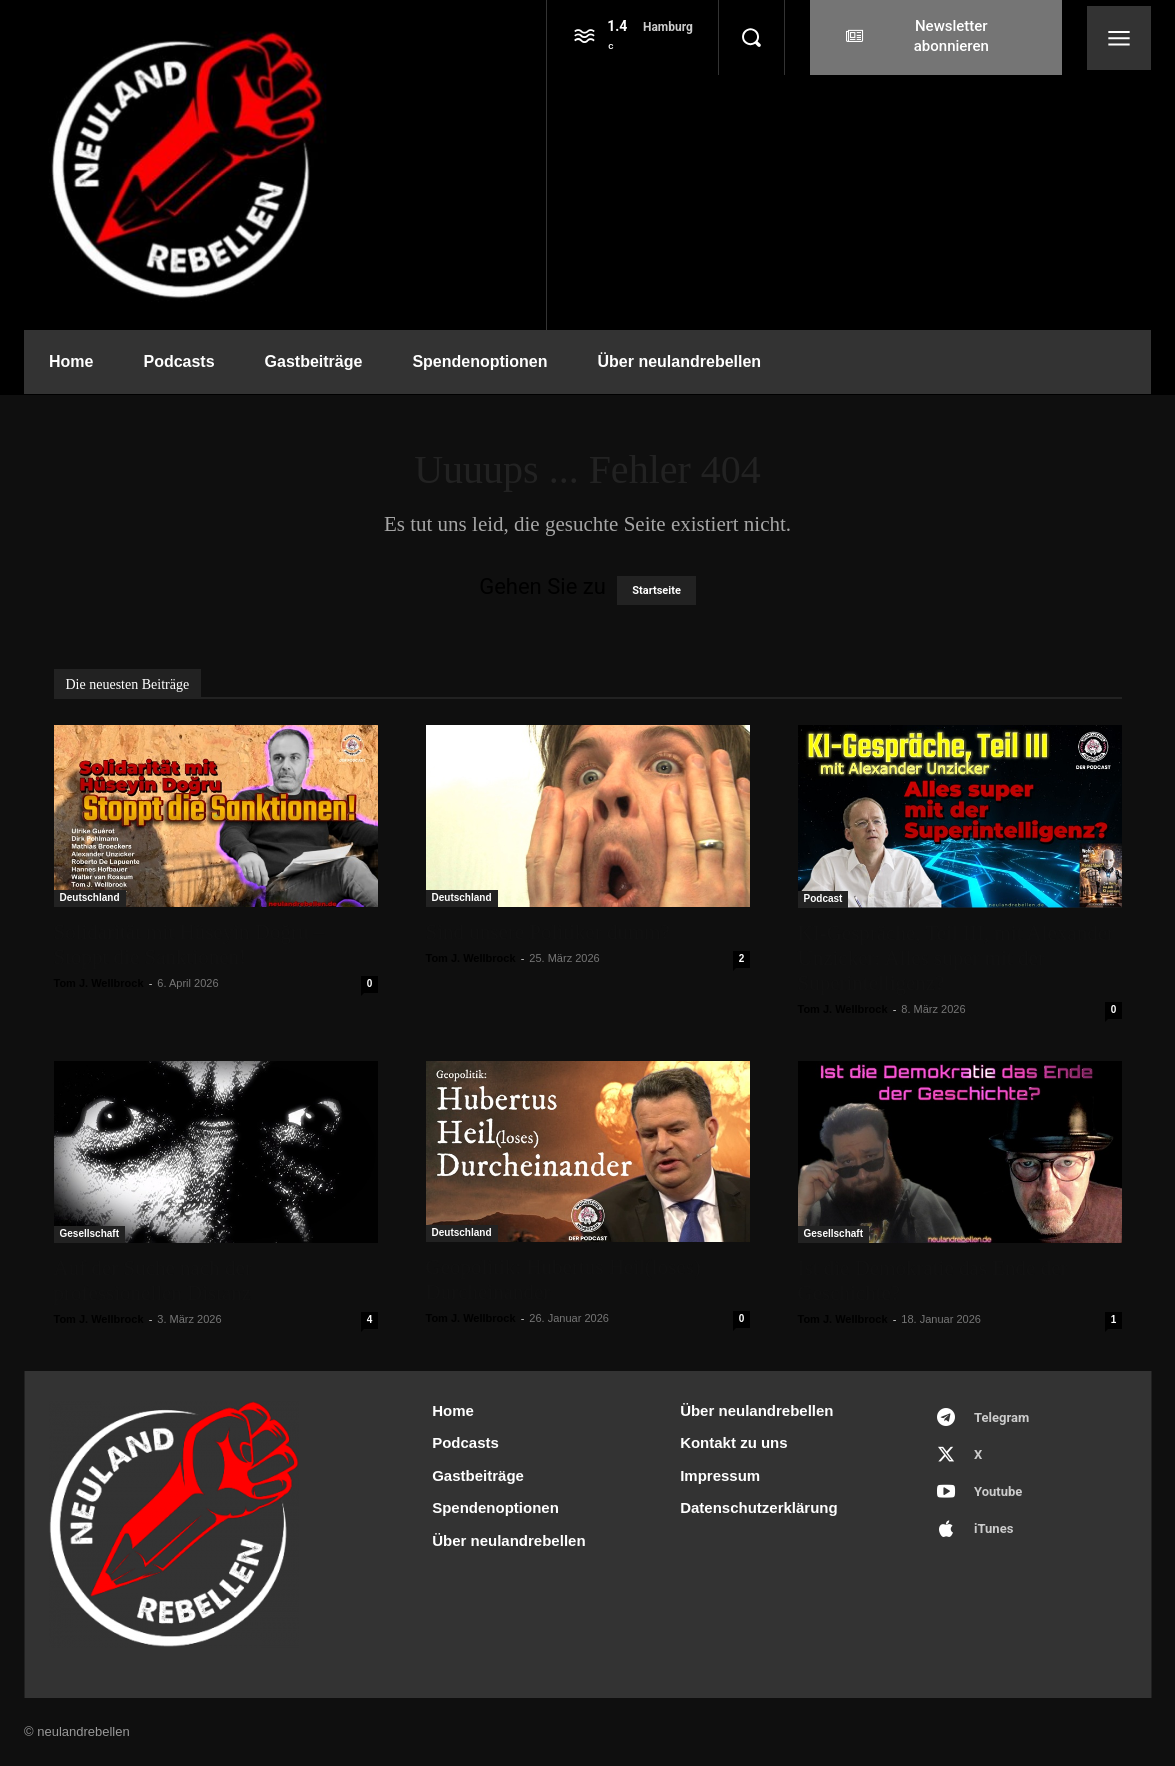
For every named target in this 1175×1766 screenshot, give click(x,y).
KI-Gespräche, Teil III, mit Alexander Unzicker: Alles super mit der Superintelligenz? (956, 958)
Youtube (998, 1491)
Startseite (656, 590)
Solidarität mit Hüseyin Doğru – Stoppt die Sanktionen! (189, 944)
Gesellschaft (89, 1233)
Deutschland (90, 897)
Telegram (1001, 1417)
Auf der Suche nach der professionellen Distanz (153, 1280)
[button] (751, 38)
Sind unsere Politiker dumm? (548, 932)
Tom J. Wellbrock (99, 983)
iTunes (993, 1528)
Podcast (823, 898)
